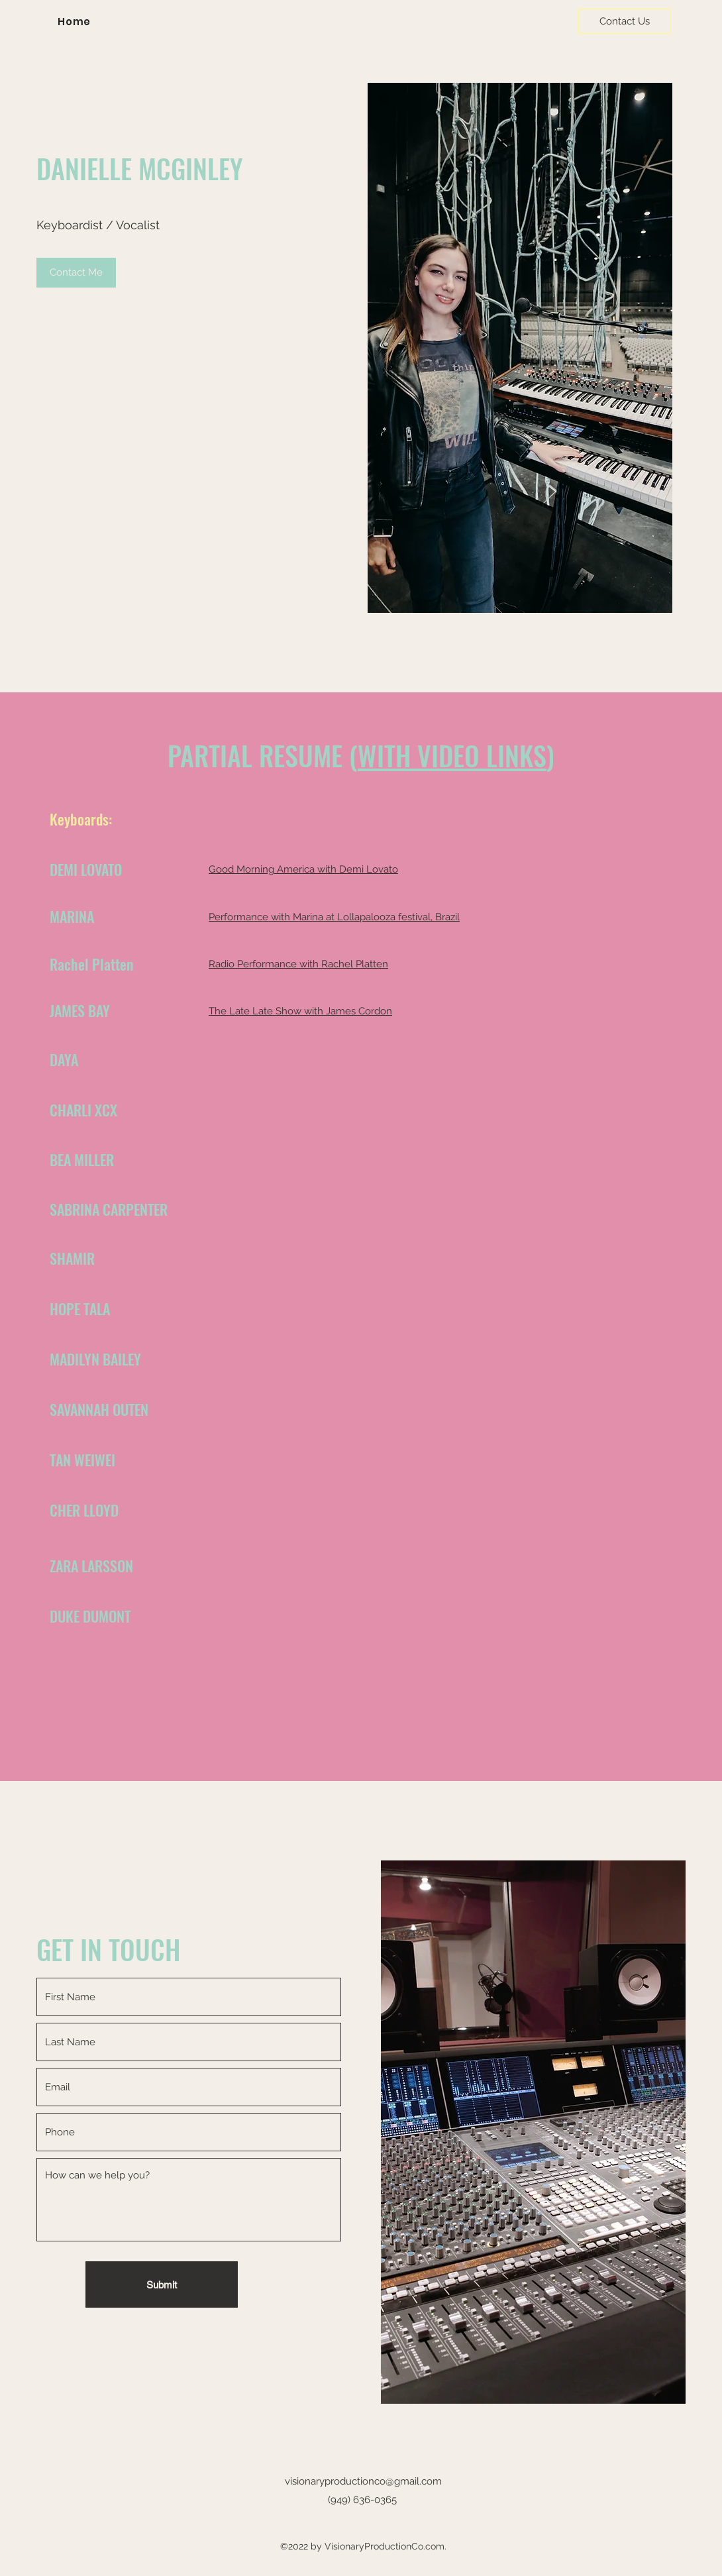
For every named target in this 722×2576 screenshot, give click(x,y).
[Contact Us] (625, 21)
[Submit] (161, 2284)
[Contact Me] (76, 273)
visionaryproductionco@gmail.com (363, 2481)
